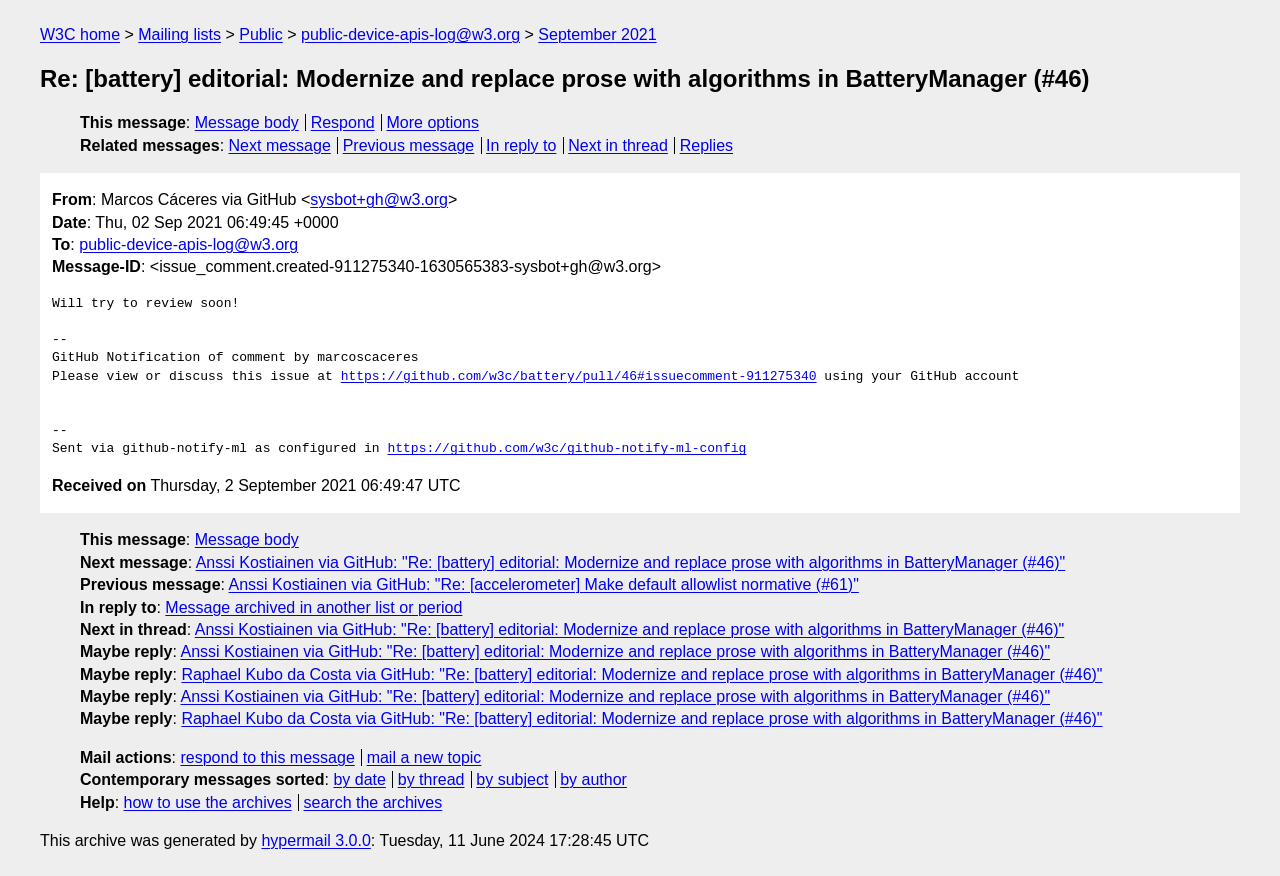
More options (433, 122)
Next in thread (618, 145)
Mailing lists (179, 34)
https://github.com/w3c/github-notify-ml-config (566, 449)
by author (593, 779)
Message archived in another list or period (313, 607)
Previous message (409, 145)
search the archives (373, 802)
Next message (280, 145)
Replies (706, 145)
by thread (431, 779)
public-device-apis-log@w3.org (410, 34)
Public (261, 34)
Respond (343, 122)
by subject (512, 779)
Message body (247, 122)
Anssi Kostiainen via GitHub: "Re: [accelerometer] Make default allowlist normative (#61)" (544, 584)
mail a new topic (424, 757)
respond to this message (267, 757)
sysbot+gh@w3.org (379, 199)
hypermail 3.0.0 (315, 840)
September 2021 (597, 34)
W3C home (80, 34)
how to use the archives (208, 802)
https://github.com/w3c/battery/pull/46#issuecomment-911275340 (579, 377)
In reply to (521, 145)
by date (359, 779)
